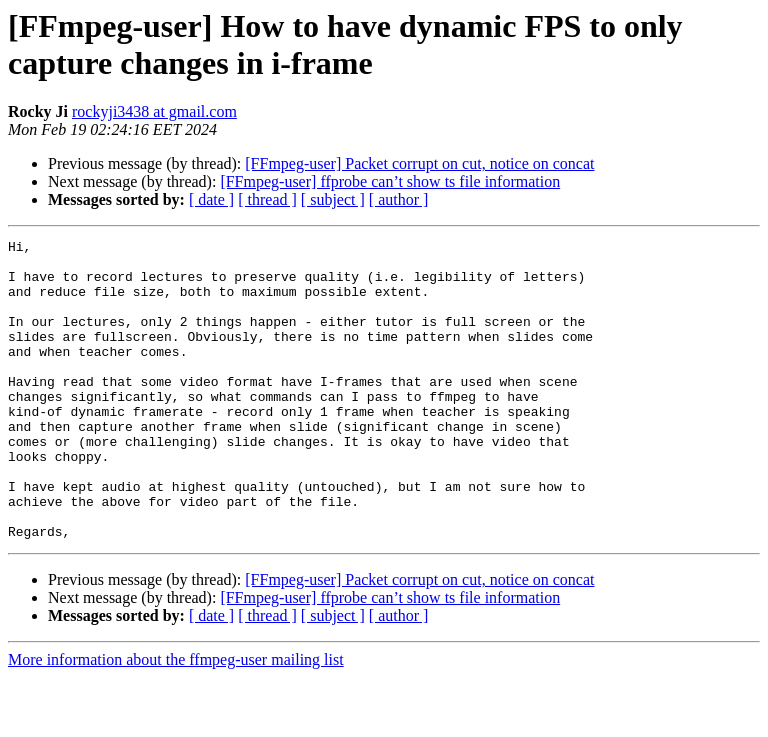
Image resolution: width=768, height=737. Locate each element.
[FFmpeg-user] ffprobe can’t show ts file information (390, 181)
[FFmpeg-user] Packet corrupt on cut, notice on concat (419, 163)
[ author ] (399, 199)
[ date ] (211, 199)
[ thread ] (267, 199)
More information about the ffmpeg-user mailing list (176, 719)
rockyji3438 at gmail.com (154, 111)
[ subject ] (333, 199)
